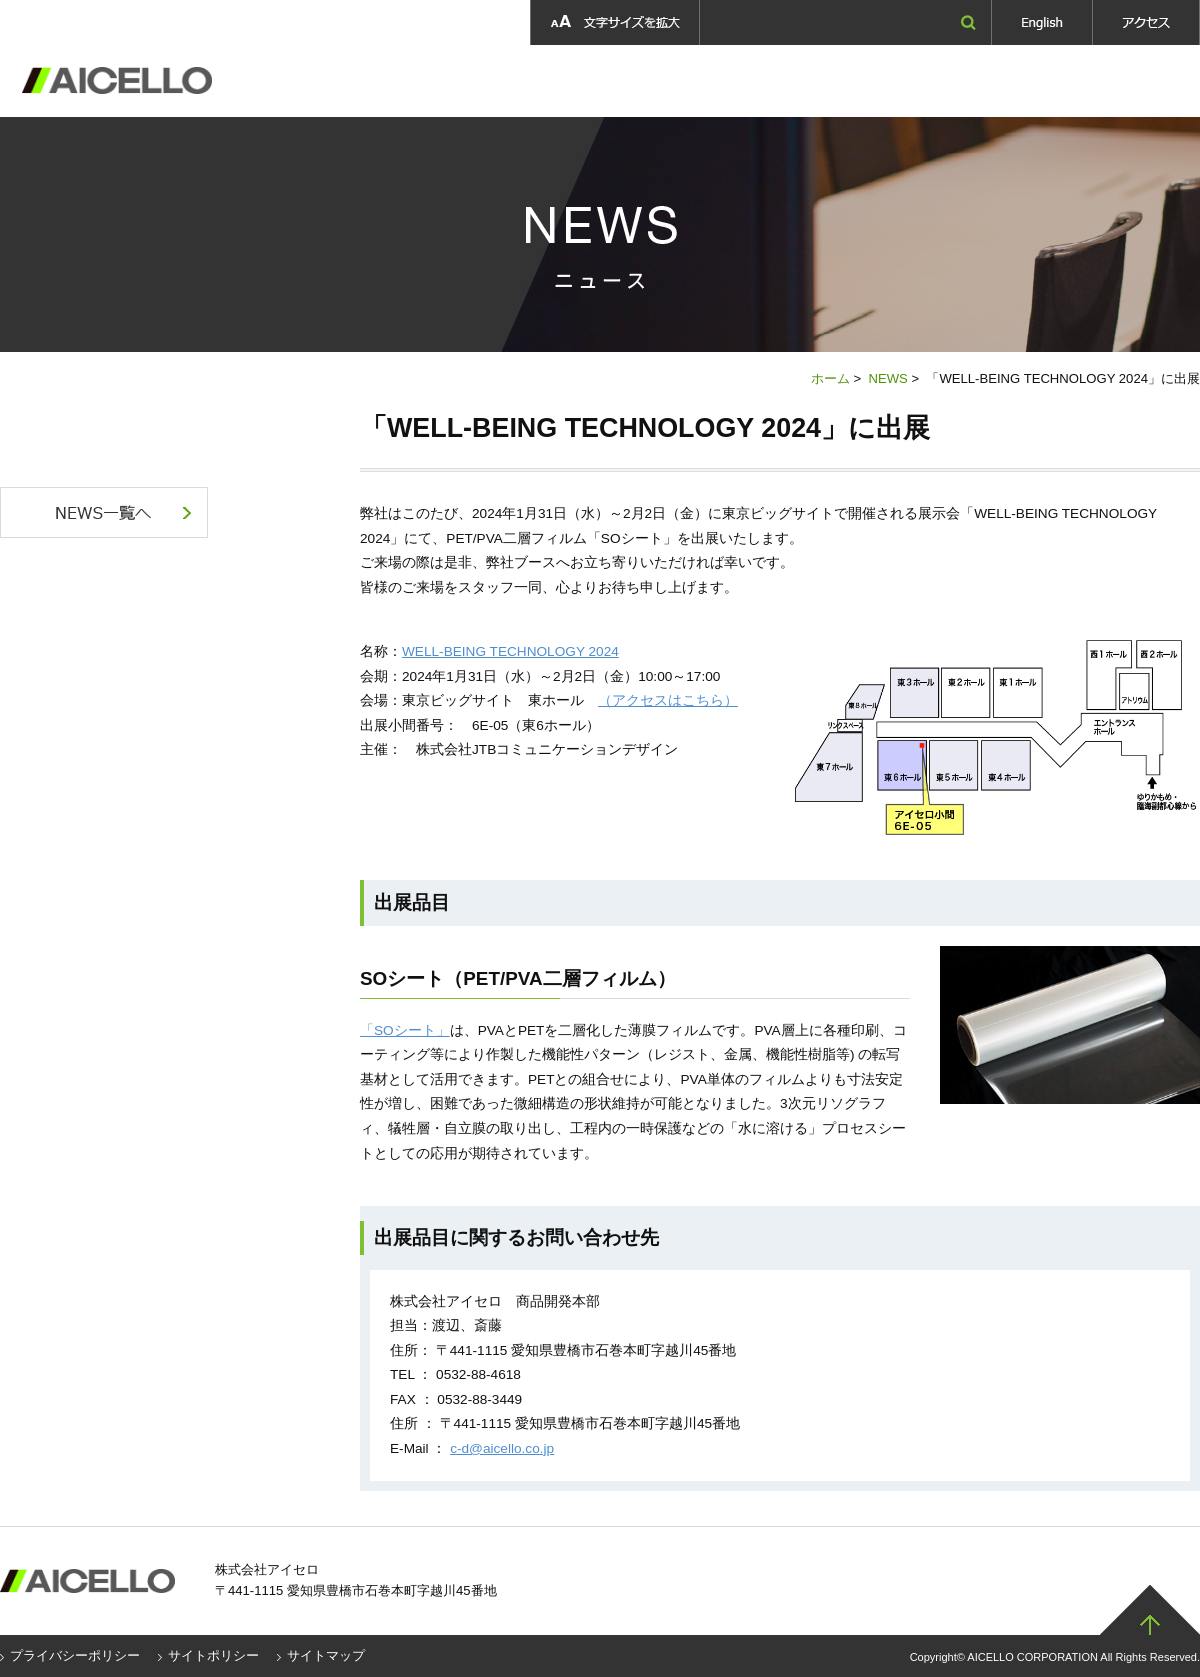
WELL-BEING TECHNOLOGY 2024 (510, 651)
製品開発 (630, 81)
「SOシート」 (405, 1030)
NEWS (887, 378)
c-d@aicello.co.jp (502, 1448)
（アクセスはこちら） (668, 700)
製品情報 (519, 81)
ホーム (830, 378)
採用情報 (769, 81)
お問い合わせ (1136, 81)
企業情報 (413, 81)
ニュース (1017, 81)
